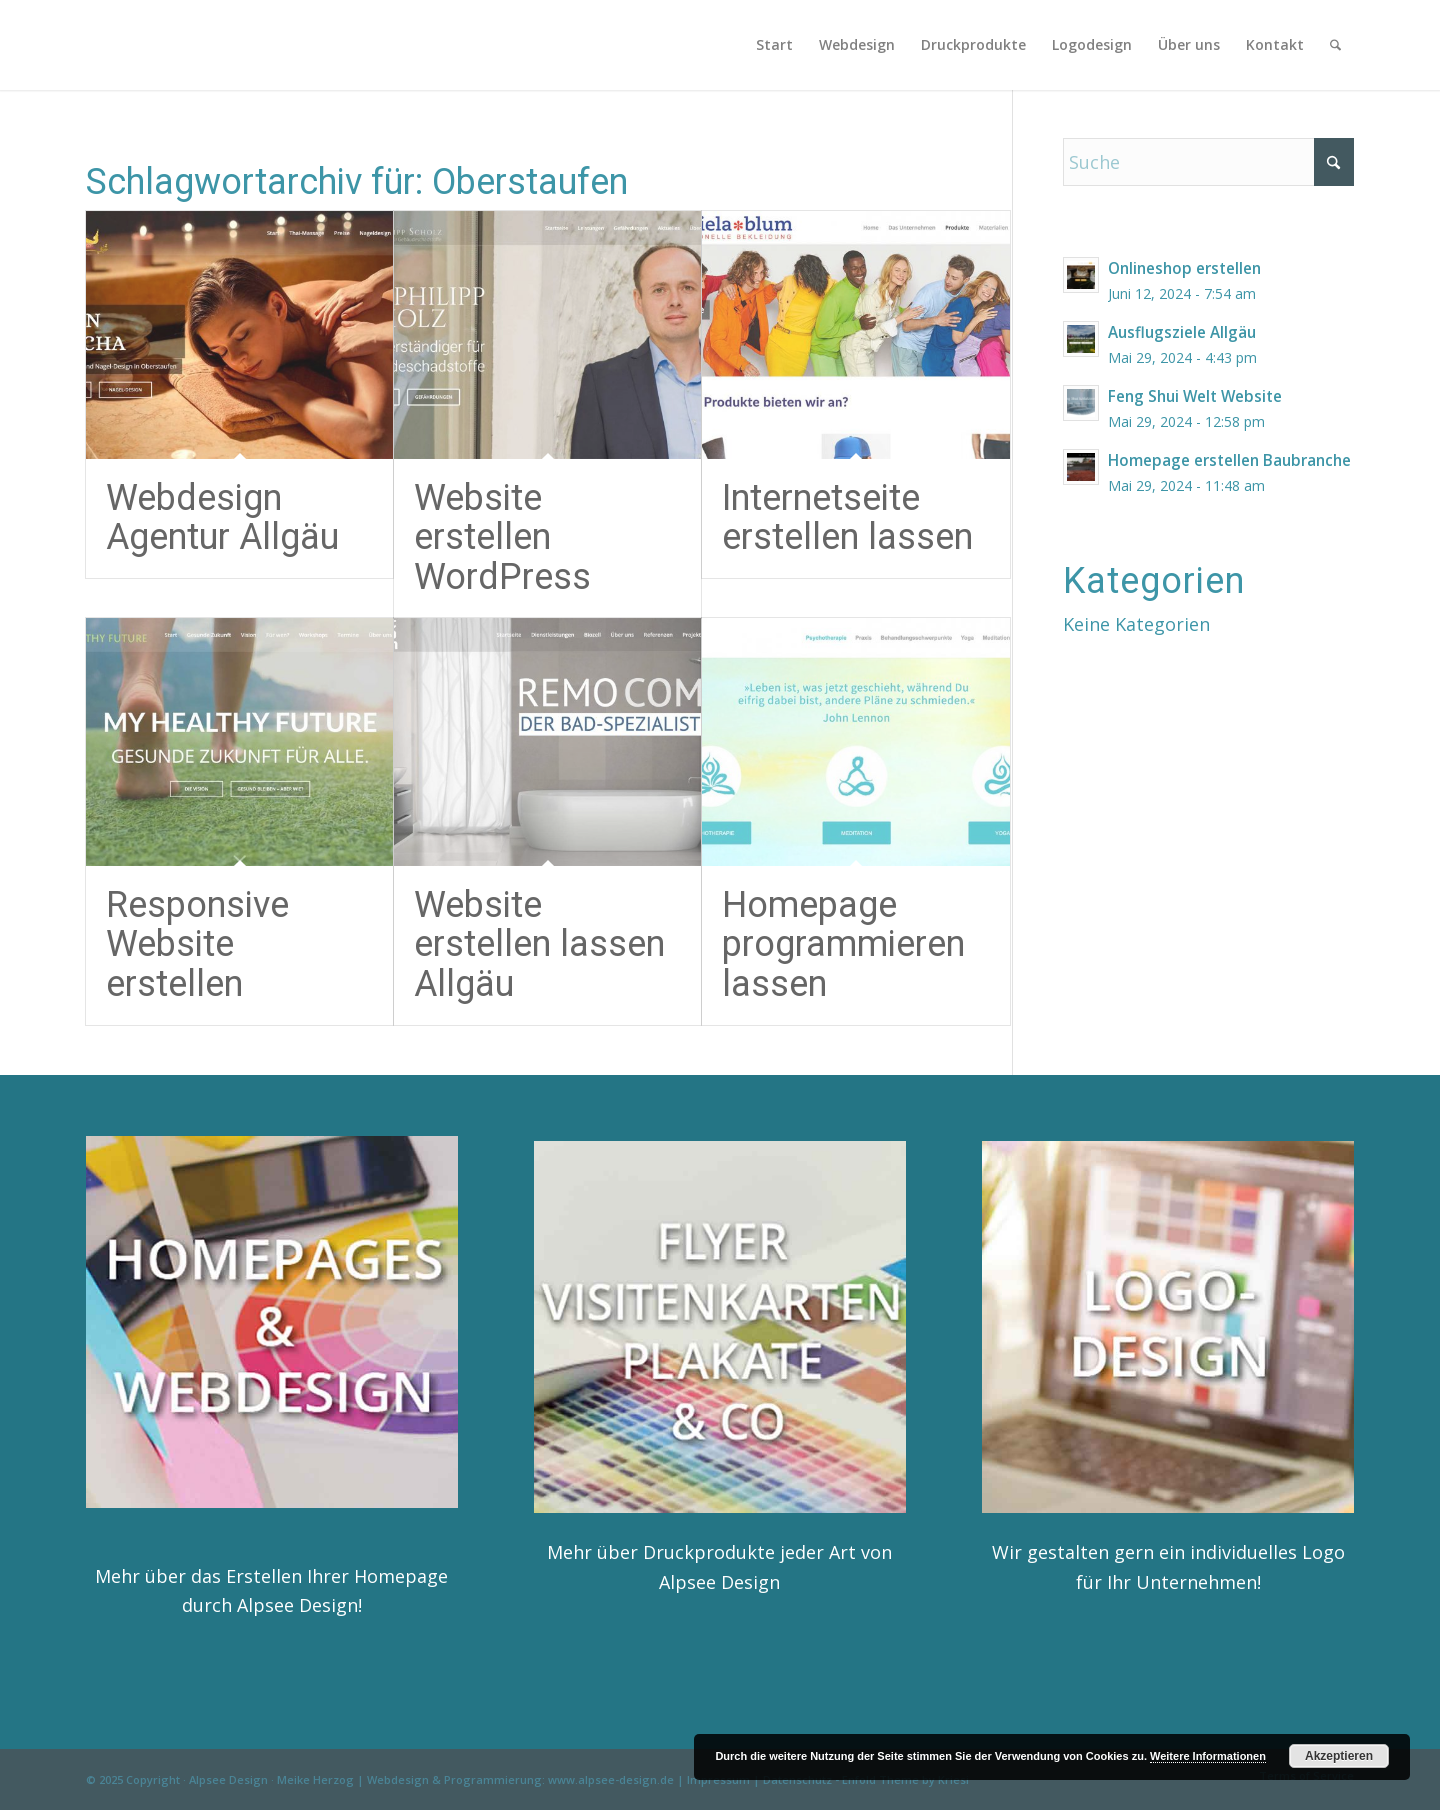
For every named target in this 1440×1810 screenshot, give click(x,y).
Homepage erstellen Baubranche (1229, 460)
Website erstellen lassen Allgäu (539, 944)
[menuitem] (774, 45)
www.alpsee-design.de (611, 1779)
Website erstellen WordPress (502, 537)
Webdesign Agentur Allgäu (222, 518)
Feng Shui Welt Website (1195, 396)
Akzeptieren (1339, 1756)
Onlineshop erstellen (1184, 268)
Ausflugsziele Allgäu (1182, 332)
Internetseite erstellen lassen (847, 518)
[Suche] (1335, 45)
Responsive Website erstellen (197, 944)
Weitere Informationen (1208, 1756)
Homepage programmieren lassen (843, 944)
